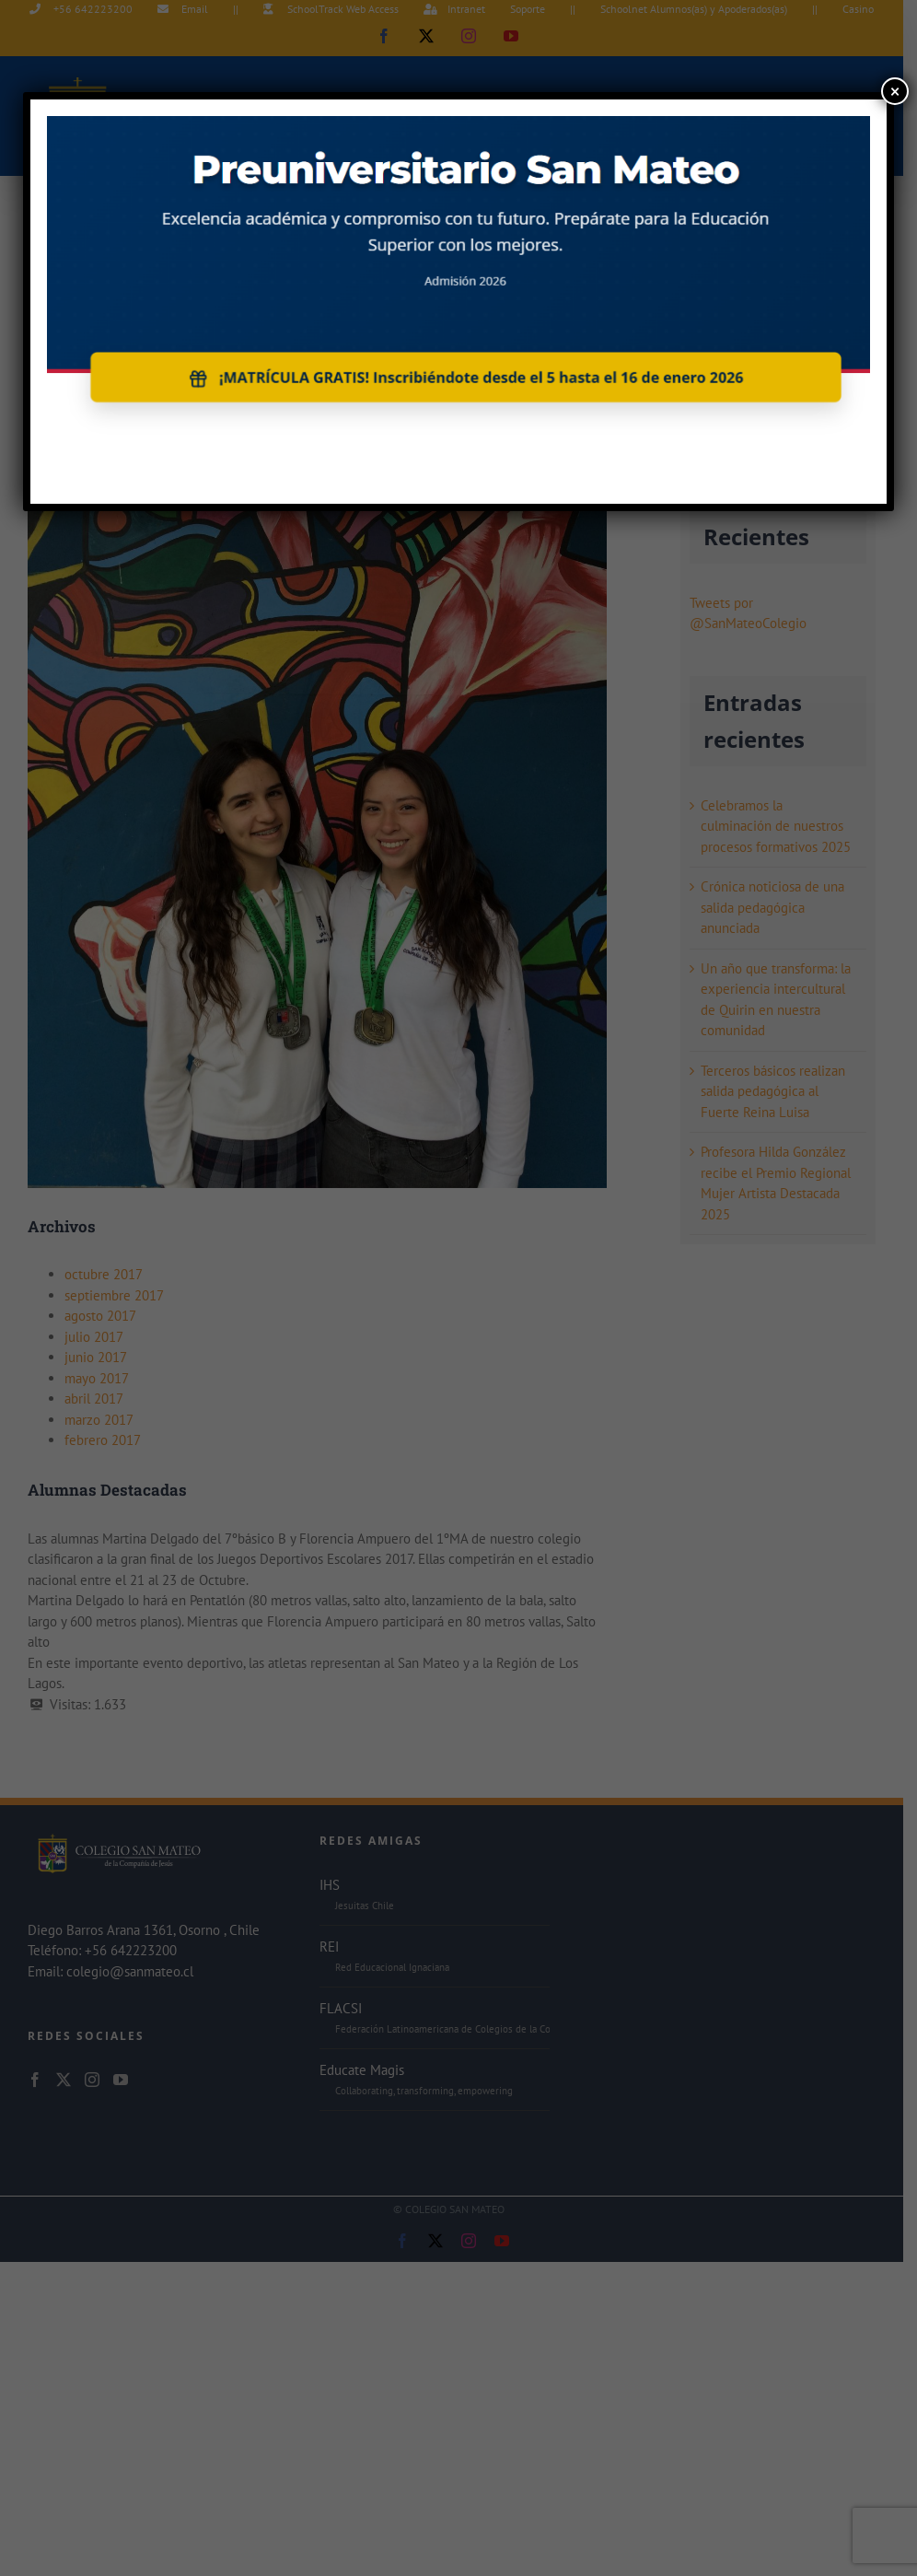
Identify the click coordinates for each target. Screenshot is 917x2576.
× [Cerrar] (894, 91)
